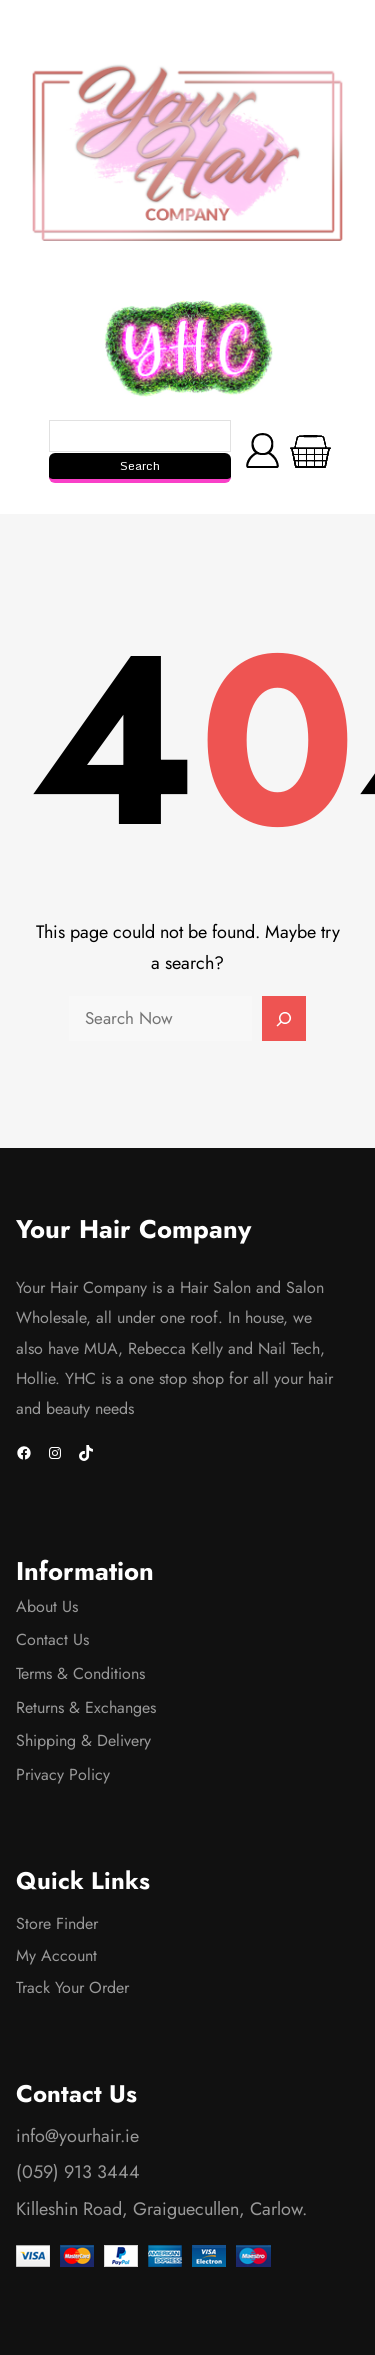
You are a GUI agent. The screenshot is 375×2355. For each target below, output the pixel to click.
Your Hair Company (133, 1229)
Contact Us (52, 1639)
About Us (47, 1606)
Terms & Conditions (80, 1673)
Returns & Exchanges (86, 1707)
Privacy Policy (63, 1774)
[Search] (284, 1019)
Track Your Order (72, 1987)
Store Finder (57, 1923)
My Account (56, 1955)
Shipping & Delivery (83, 1740)
